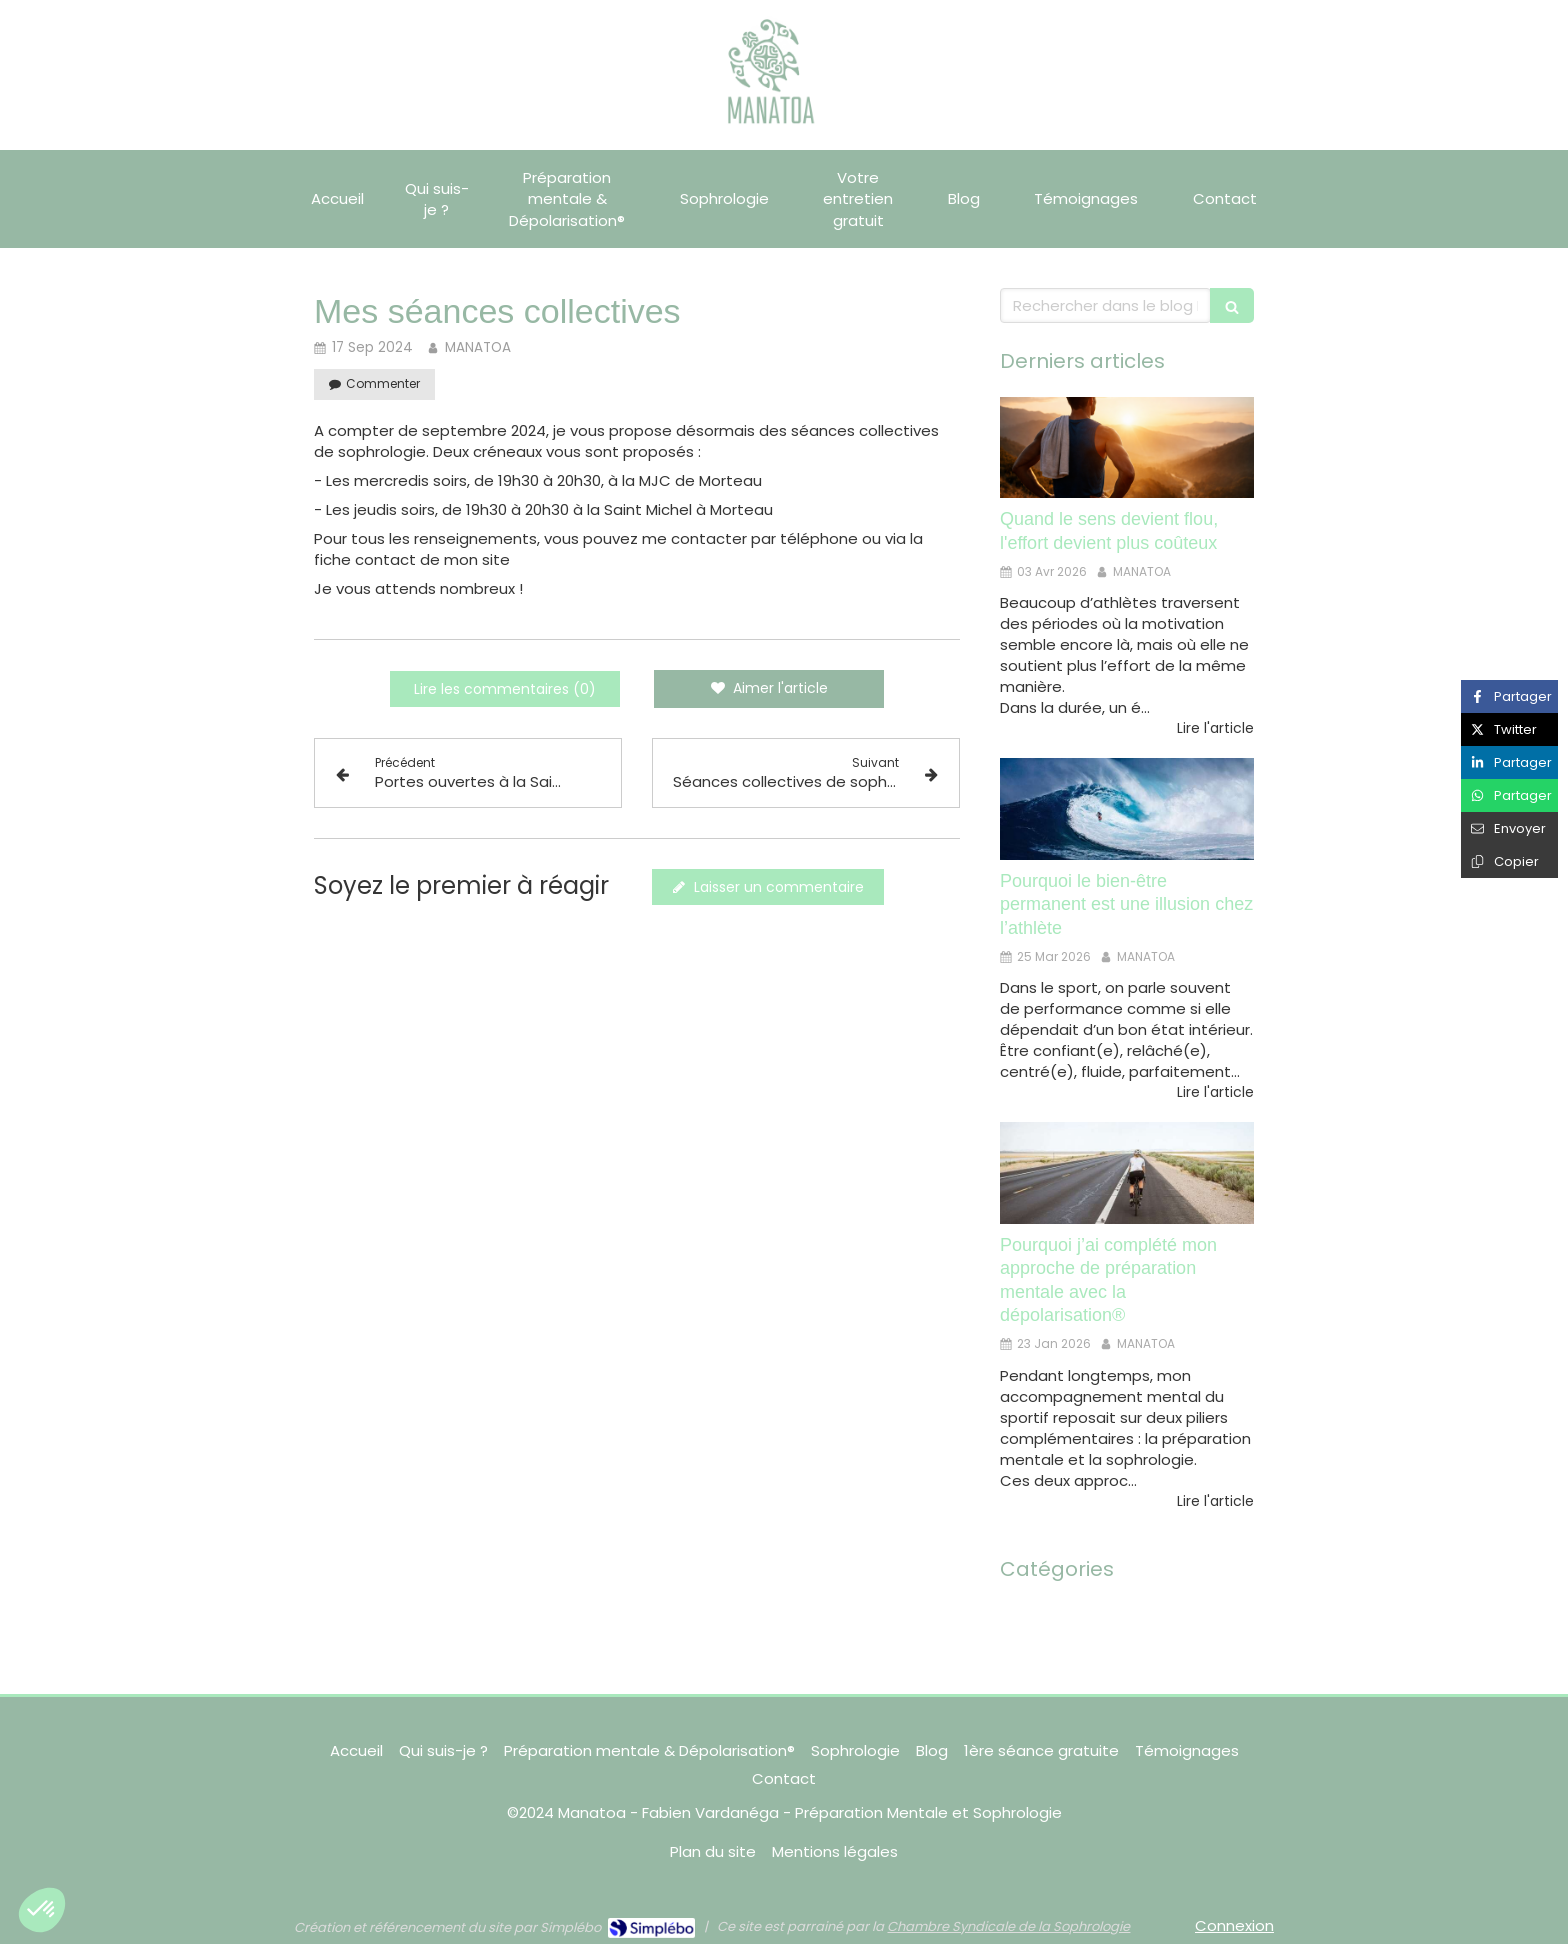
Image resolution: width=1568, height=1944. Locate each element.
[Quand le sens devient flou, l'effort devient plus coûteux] (1127, 448)
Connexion (1234, 1925)
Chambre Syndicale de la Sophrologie (1008, 1926)
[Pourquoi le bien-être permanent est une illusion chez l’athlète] (1127, 809)
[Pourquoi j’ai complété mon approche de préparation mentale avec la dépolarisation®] (1127, 1173)
